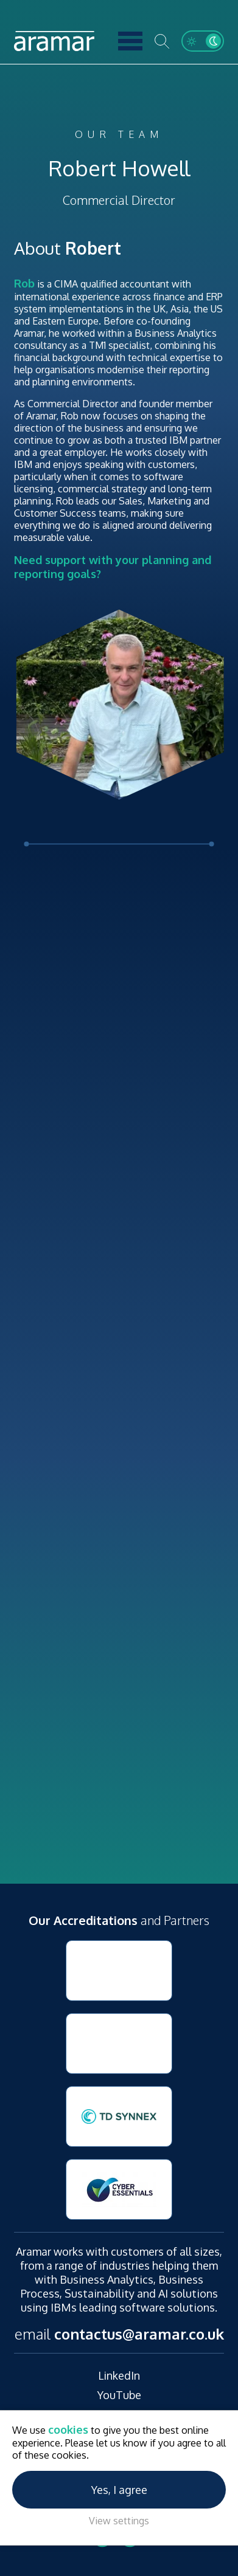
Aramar (54, 41)
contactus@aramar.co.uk (139, 2333)
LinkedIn (119, 2375)
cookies (68, 2429)
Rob (23, 283)
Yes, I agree (119, 2489)
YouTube (119, 2395)
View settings (119, 2521)
